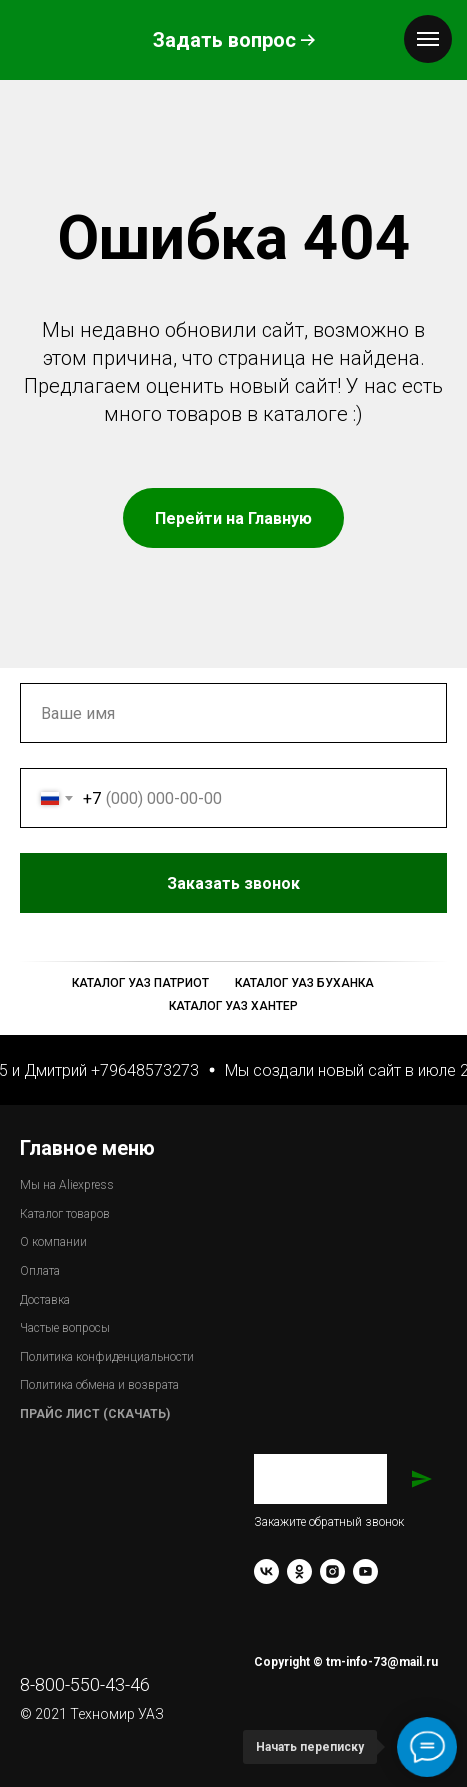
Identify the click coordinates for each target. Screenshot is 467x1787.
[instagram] (332, 1571)
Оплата (40, 1271)
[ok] (299, 1571)
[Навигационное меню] (428, 39)
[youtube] (365, 1571)
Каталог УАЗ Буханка (304, 983)
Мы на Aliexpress (67, 1185)
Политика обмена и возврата (99, 1385)
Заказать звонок (307, 883)
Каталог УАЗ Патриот (140, 983)
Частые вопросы (65, 1328)
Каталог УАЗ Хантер (233, 1006)
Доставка (45, 1300)
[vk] (266, 1571)
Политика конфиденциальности (107, 1357)
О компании (53, 1242)
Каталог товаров (65, 1214)
